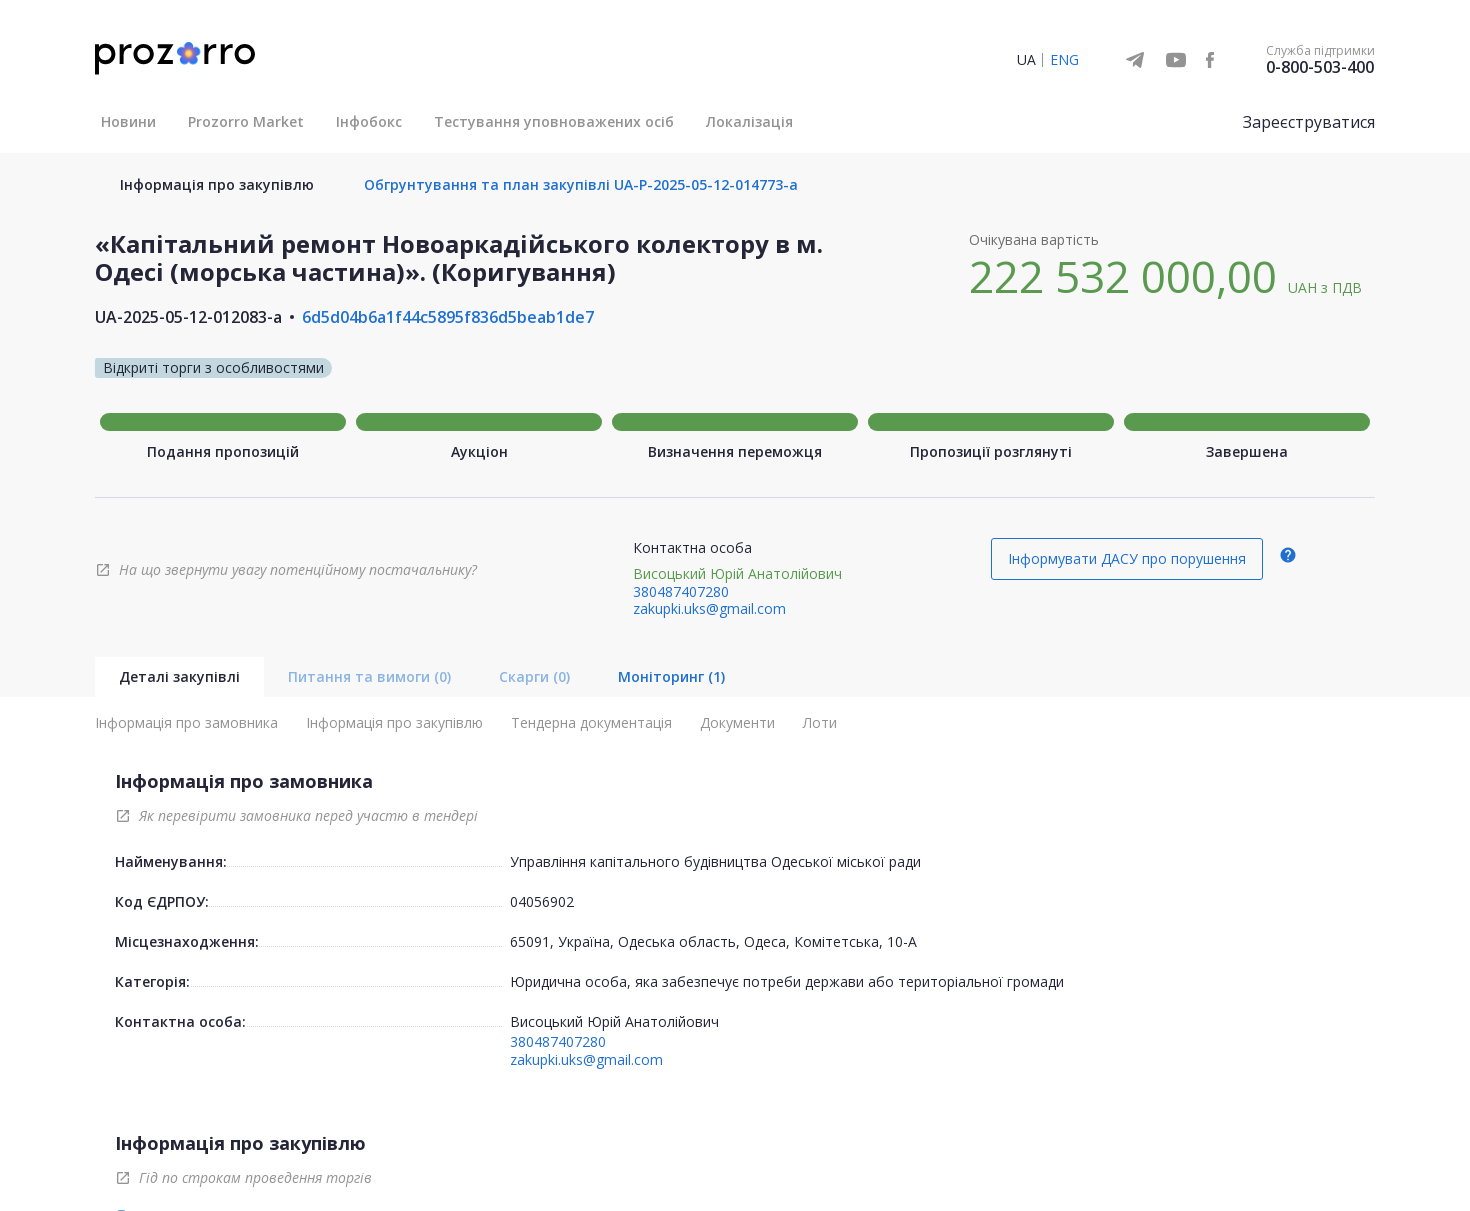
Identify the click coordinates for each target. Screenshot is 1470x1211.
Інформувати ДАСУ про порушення (1127, 558)
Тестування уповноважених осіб (554, 121)
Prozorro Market (246, 121)
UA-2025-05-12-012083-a (188, 317)
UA (1026, 59)
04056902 (542, 901)
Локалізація (749, 121)
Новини (128, 121)
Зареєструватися (1309, 122)
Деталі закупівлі (179, 676)
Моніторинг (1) (671, 676)
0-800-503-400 (1320, 67)
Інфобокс (369, 121)
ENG (1064, 59)
